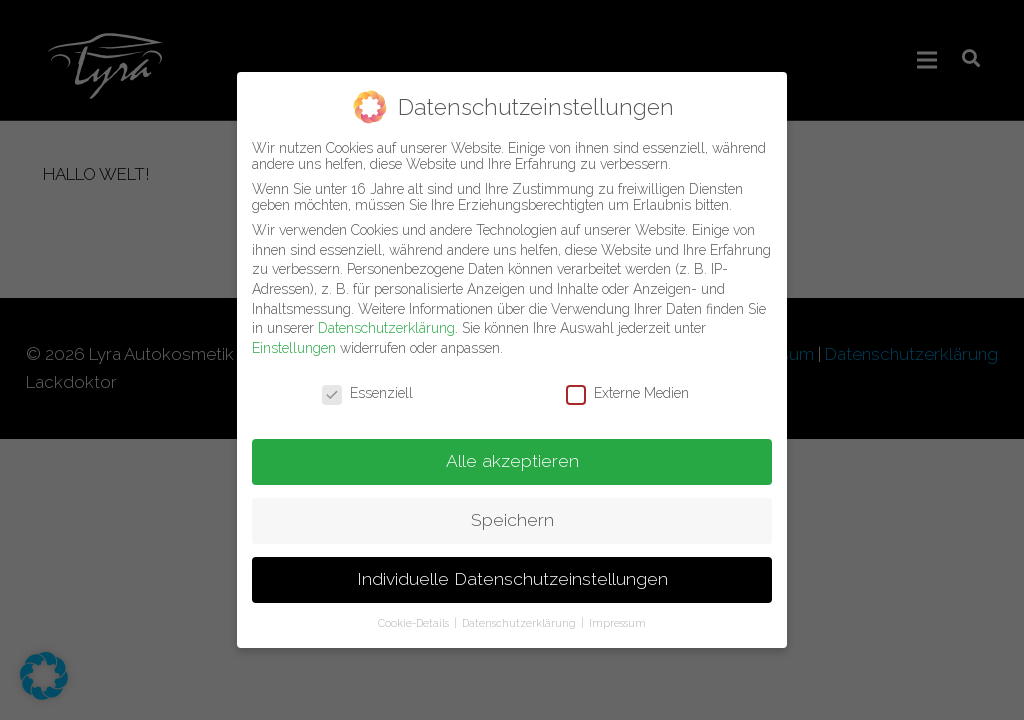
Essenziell (367, 383)
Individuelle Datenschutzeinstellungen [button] (512, 570)
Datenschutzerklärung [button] (520, 613)
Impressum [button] (617, 613)
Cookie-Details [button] (415, 613)
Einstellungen (294, 338)
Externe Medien (627, 383)
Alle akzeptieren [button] (512, 452)
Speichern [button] (512, 511)
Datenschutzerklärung (386, 319)
